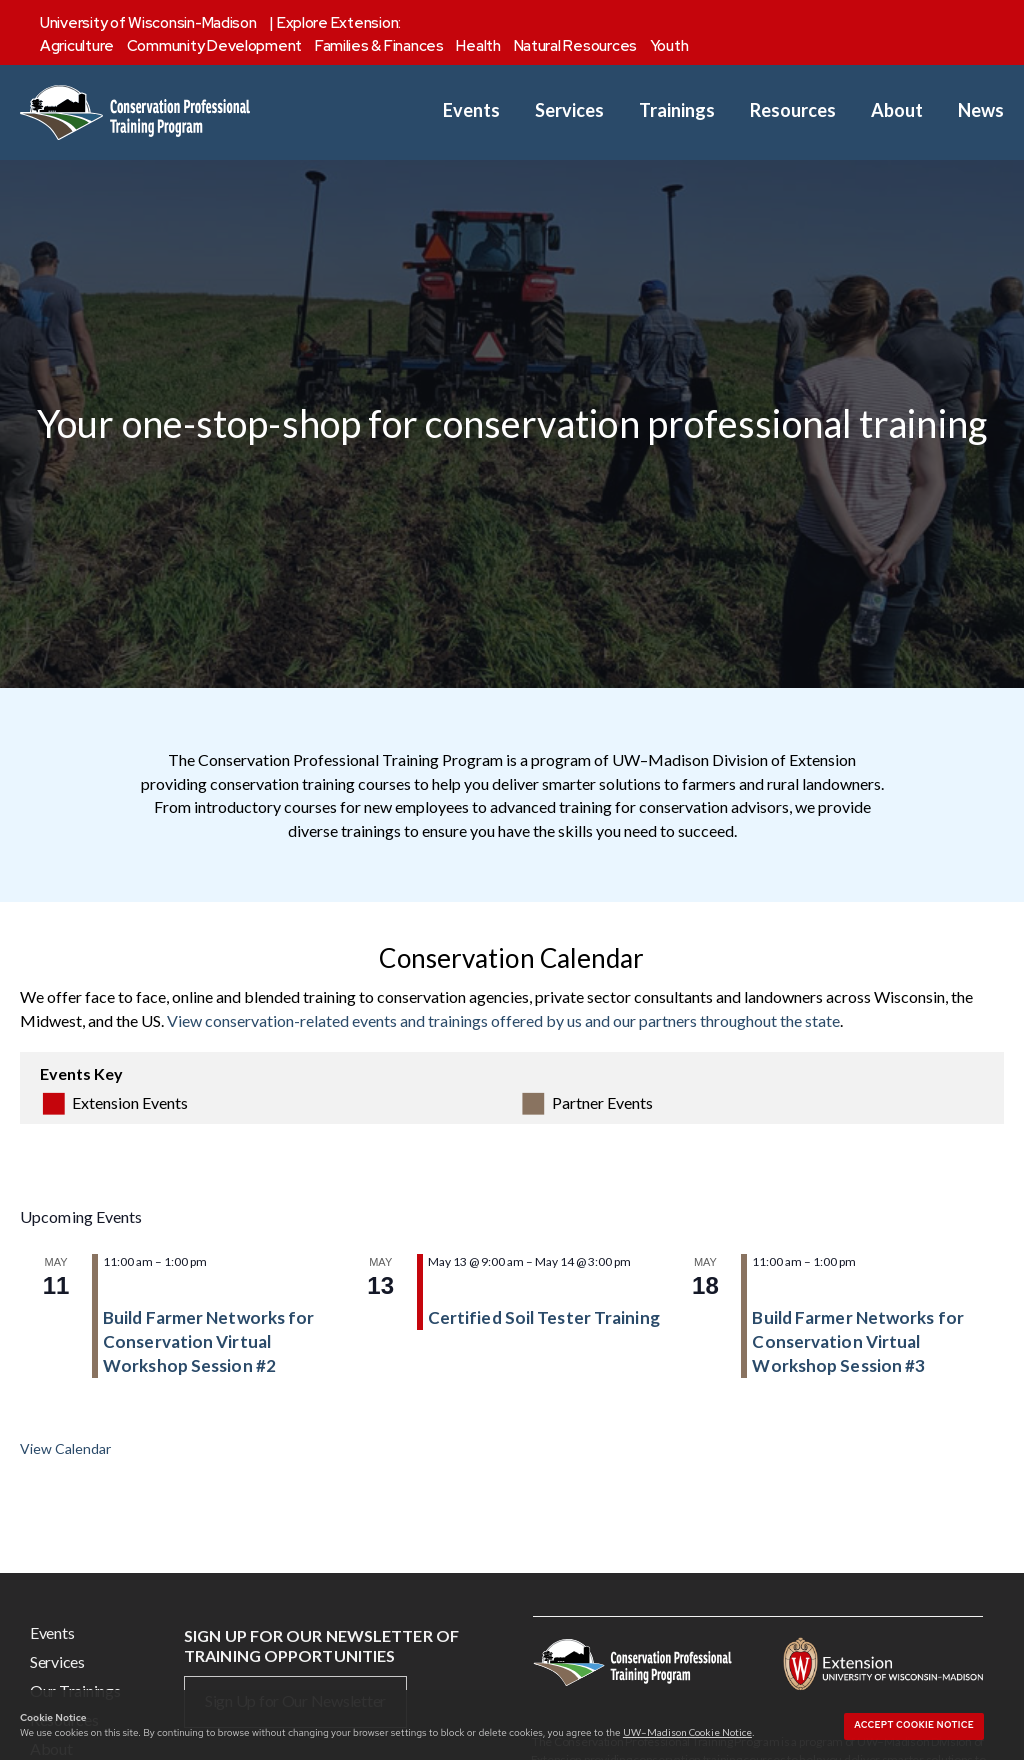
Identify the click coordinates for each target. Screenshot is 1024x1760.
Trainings (677, 110)
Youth (669, 46)
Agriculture (77, 46)
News (981, 110)
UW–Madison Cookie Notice (687, 1732)
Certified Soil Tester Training (544, 1317)
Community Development (214, 46)
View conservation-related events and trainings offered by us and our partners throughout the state (503, 1020)
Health (478, 46)
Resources (793, 110)
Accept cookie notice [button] (914, 1725)
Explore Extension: (339, 23)
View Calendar (65, 1448)
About (897, 110)
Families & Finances (379, 46)
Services (569, 110)
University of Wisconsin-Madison (148, 23)
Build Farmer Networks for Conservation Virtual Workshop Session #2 (209, 1341)
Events (471, 110)
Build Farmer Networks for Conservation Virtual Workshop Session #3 (858, 1341)
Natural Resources (575, 46)
